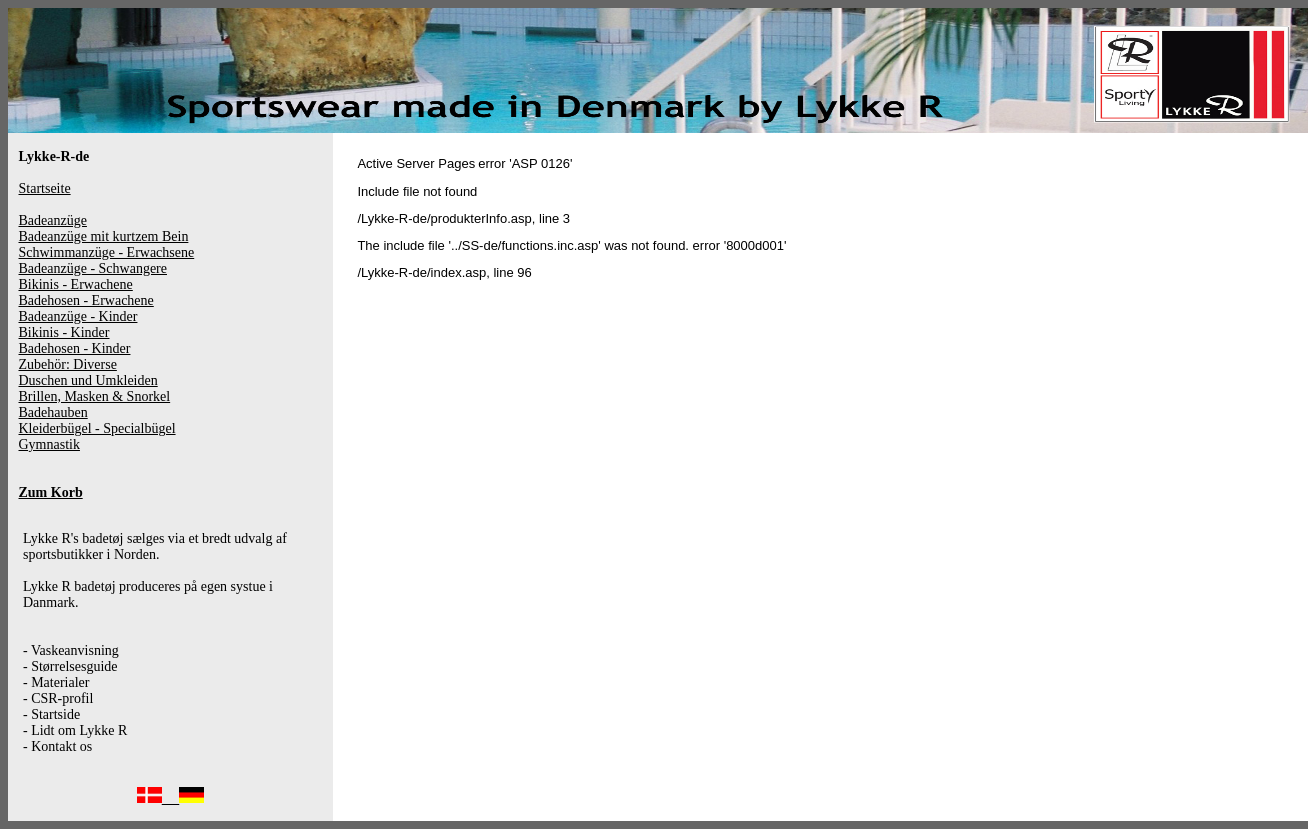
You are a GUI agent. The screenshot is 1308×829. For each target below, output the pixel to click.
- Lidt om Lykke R (75, 730)
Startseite (45, 188)
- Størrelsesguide (70, 666)
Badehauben (53, 412)
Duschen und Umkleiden (88, 380)
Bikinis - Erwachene (76, 284)
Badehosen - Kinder (75, 348)
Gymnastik (49, 444)
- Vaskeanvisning (71, 650)
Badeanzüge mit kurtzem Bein (104, 236)
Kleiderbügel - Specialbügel (97, 428)
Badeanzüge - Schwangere (93, 268)
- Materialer (56, 682)
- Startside (51, 714)
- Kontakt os (57, 746)
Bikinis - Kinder (64, 332)
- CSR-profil (58, 698)
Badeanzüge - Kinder (78, 316)
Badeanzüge (53, 220)
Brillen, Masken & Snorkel (95, 396)
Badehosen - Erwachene (86, 300)
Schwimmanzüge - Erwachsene (107, 252)
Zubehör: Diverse (68, 364)
